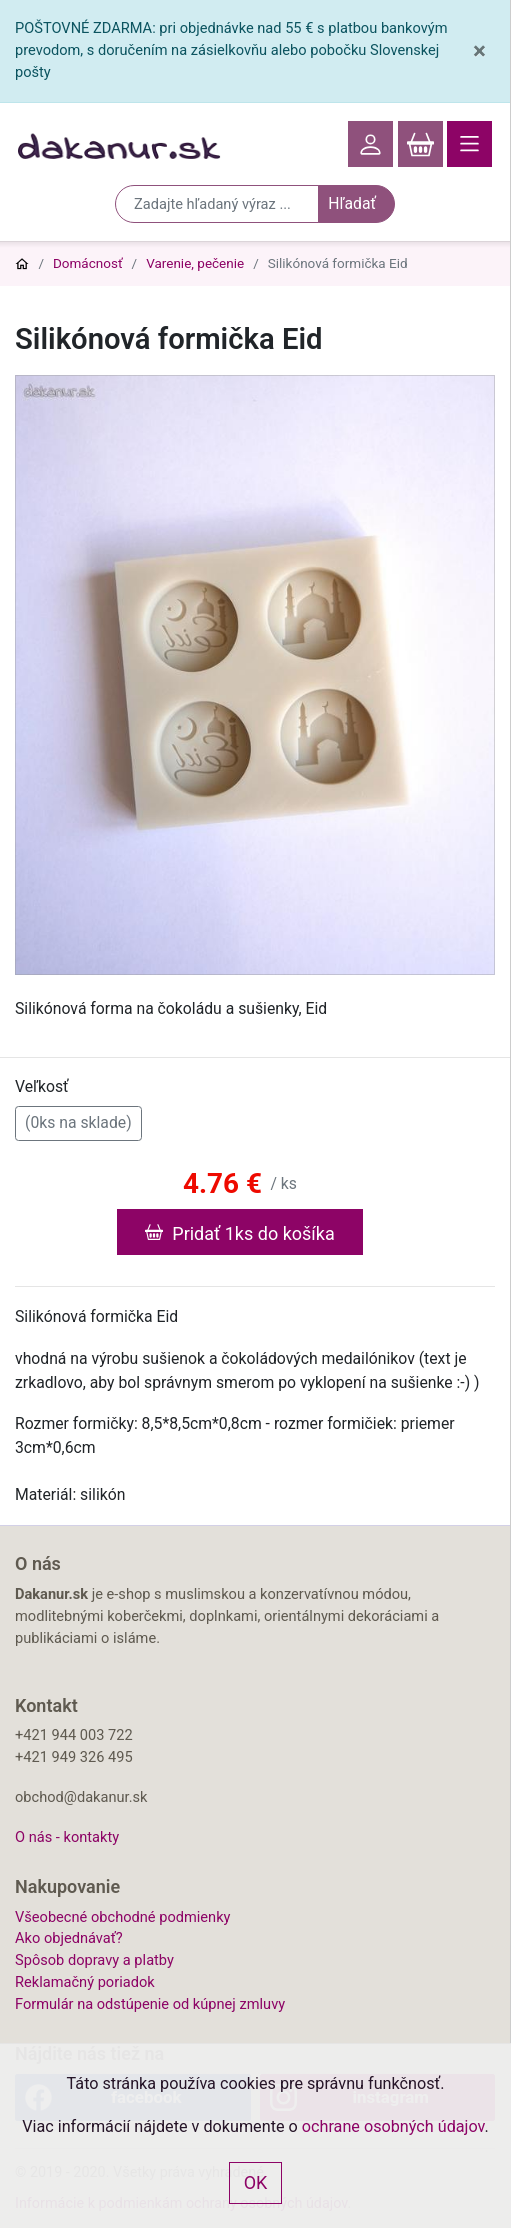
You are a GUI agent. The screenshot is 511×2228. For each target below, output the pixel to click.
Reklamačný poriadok (85, 1982)
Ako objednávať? (69, 1938)
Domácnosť (88, 263)
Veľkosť (42, 1086)
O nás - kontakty (67, 1837)
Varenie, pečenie (195, 263)
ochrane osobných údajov (393, 2126)
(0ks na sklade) (78, 1121)
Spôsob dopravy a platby (94, 1960)
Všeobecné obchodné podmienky (122, 1917)
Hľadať (352, 203)
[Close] (479, 51)
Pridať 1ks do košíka (239, 1232)
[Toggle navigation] (469, 144)
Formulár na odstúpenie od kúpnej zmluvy (150, 2004)
